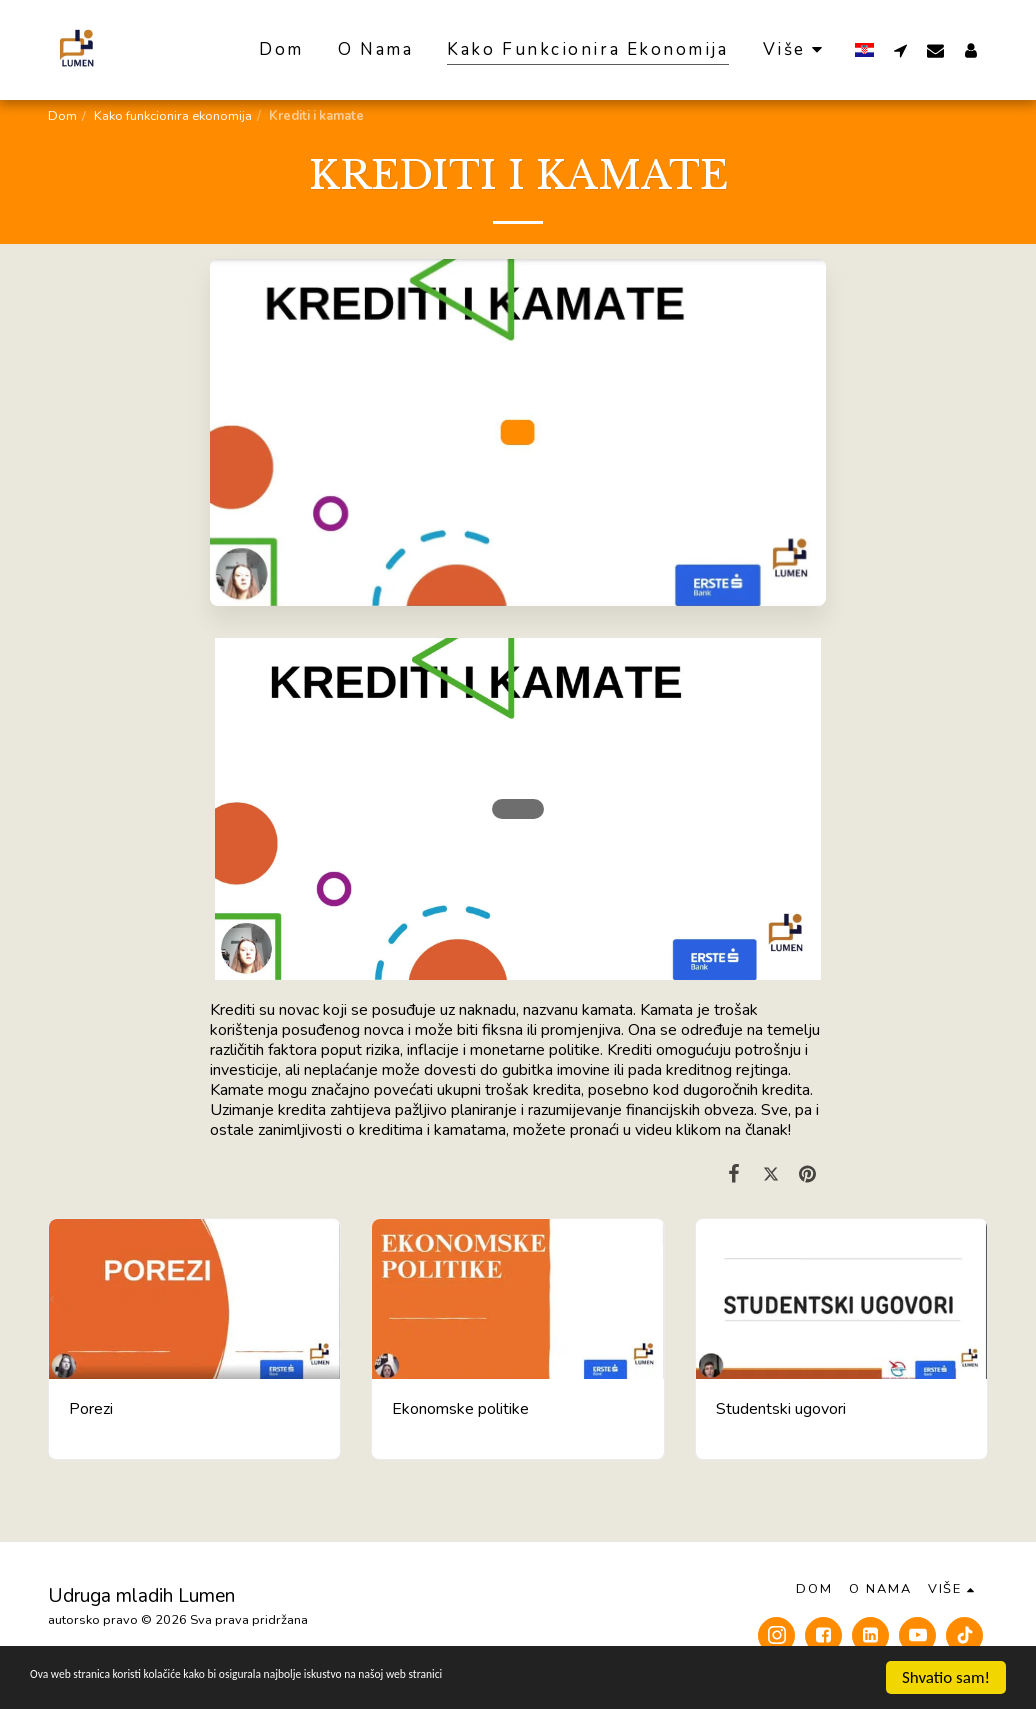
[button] (900, 50)
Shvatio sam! (946, 1677)
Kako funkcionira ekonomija (173, 116)
